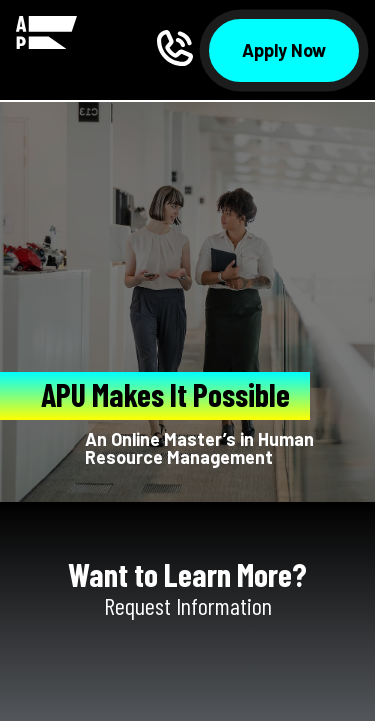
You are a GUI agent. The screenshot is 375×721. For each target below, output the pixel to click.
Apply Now (284, 50)
